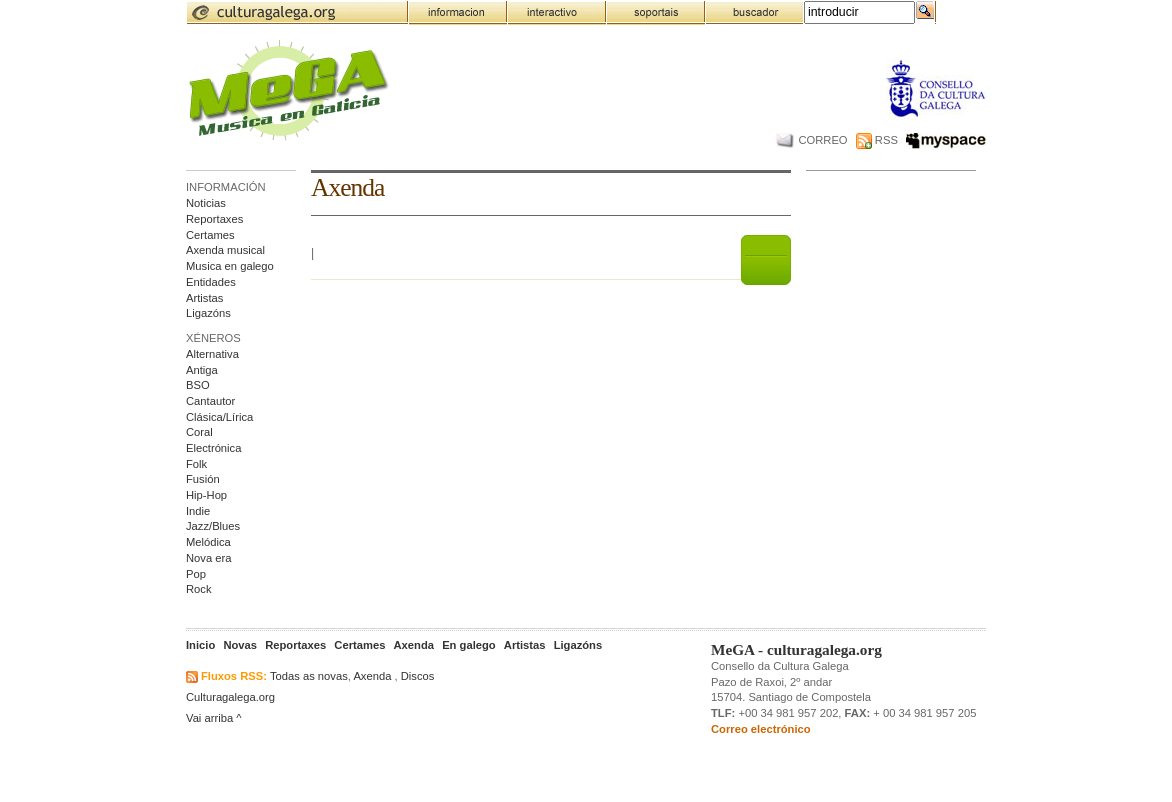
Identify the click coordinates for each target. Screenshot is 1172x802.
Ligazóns (208, 313)
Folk (196, 464)
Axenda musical (225, 250)
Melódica (208, 542)
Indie (198, 511)
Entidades (211, 282)
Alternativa (212, 354)
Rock (199, 589)
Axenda (372, 676)
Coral (199, 432)
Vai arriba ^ (214, 718)
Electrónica (213, 448)
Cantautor (210, 401)
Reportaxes (214, 219)
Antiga (202, 370)
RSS (877, 140)
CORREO (811, 140)
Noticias (206, 203)
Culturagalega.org (230, 697)
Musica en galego (230, 266)
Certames (210, 235)
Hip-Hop (206, 495)
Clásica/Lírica (219, 417)
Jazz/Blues (213, 526)
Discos (418, 676)
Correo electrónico (761, 729)
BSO (198, 385)
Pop (196, 574)
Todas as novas (309, 676)
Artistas (204, 298)
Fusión (203, 479)
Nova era (208, 558)
